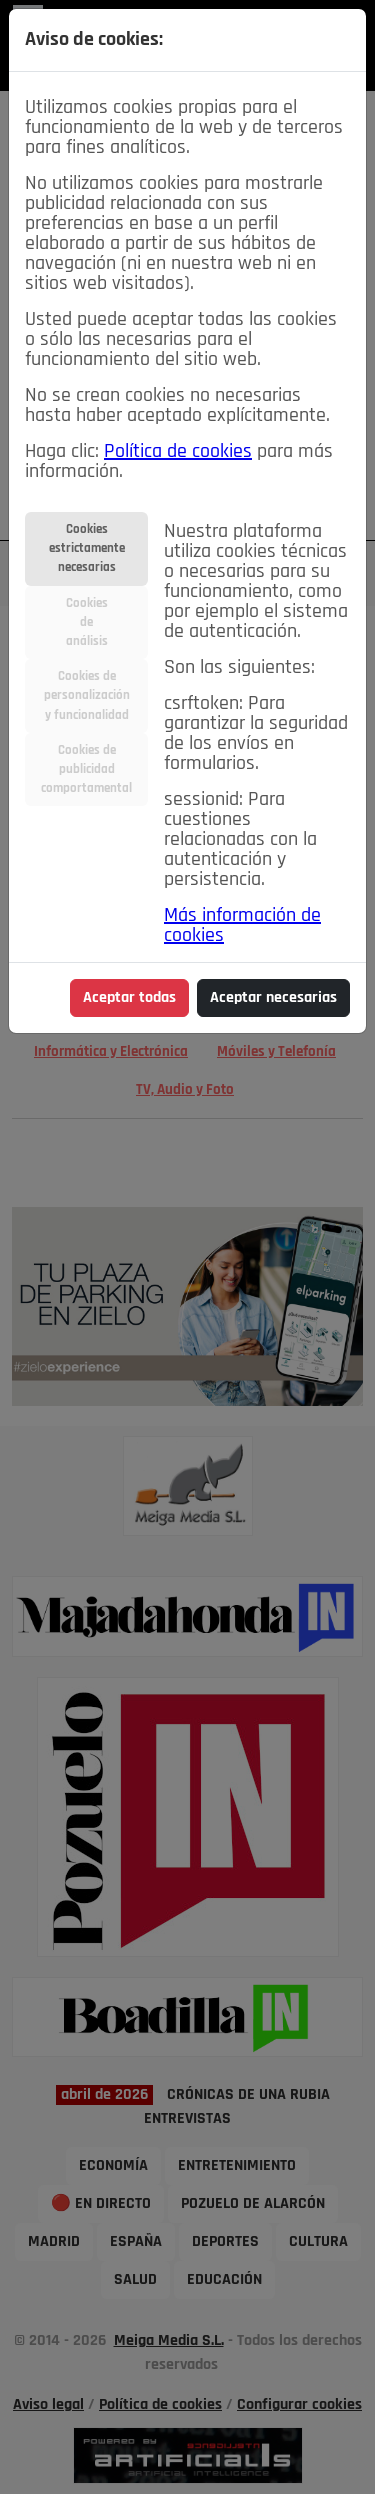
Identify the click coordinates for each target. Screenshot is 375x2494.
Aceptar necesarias (273, 998)
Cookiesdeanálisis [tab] (87, 622)
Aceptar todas (129, 998)
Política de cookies (178, 452)
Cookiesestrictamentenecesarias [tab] (87, 548)
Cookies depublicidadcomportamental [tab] (86, 769)
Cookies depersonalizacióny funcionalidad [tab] (87, 695)
